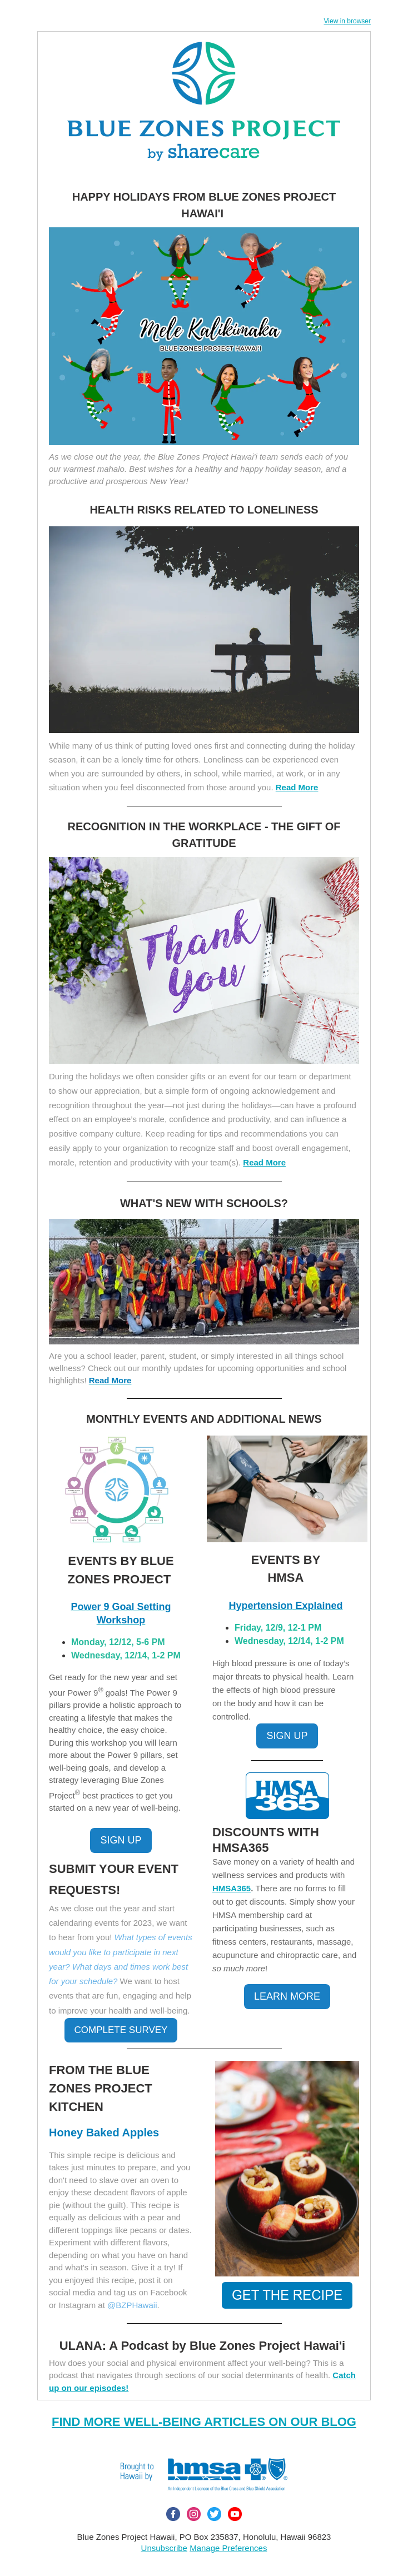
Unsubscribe (164, 2548)
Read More (264, 1162)
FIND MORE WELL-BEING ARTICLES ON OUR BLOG (204, 2422)
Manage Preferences (228, 2548)
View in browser (347, 21)
